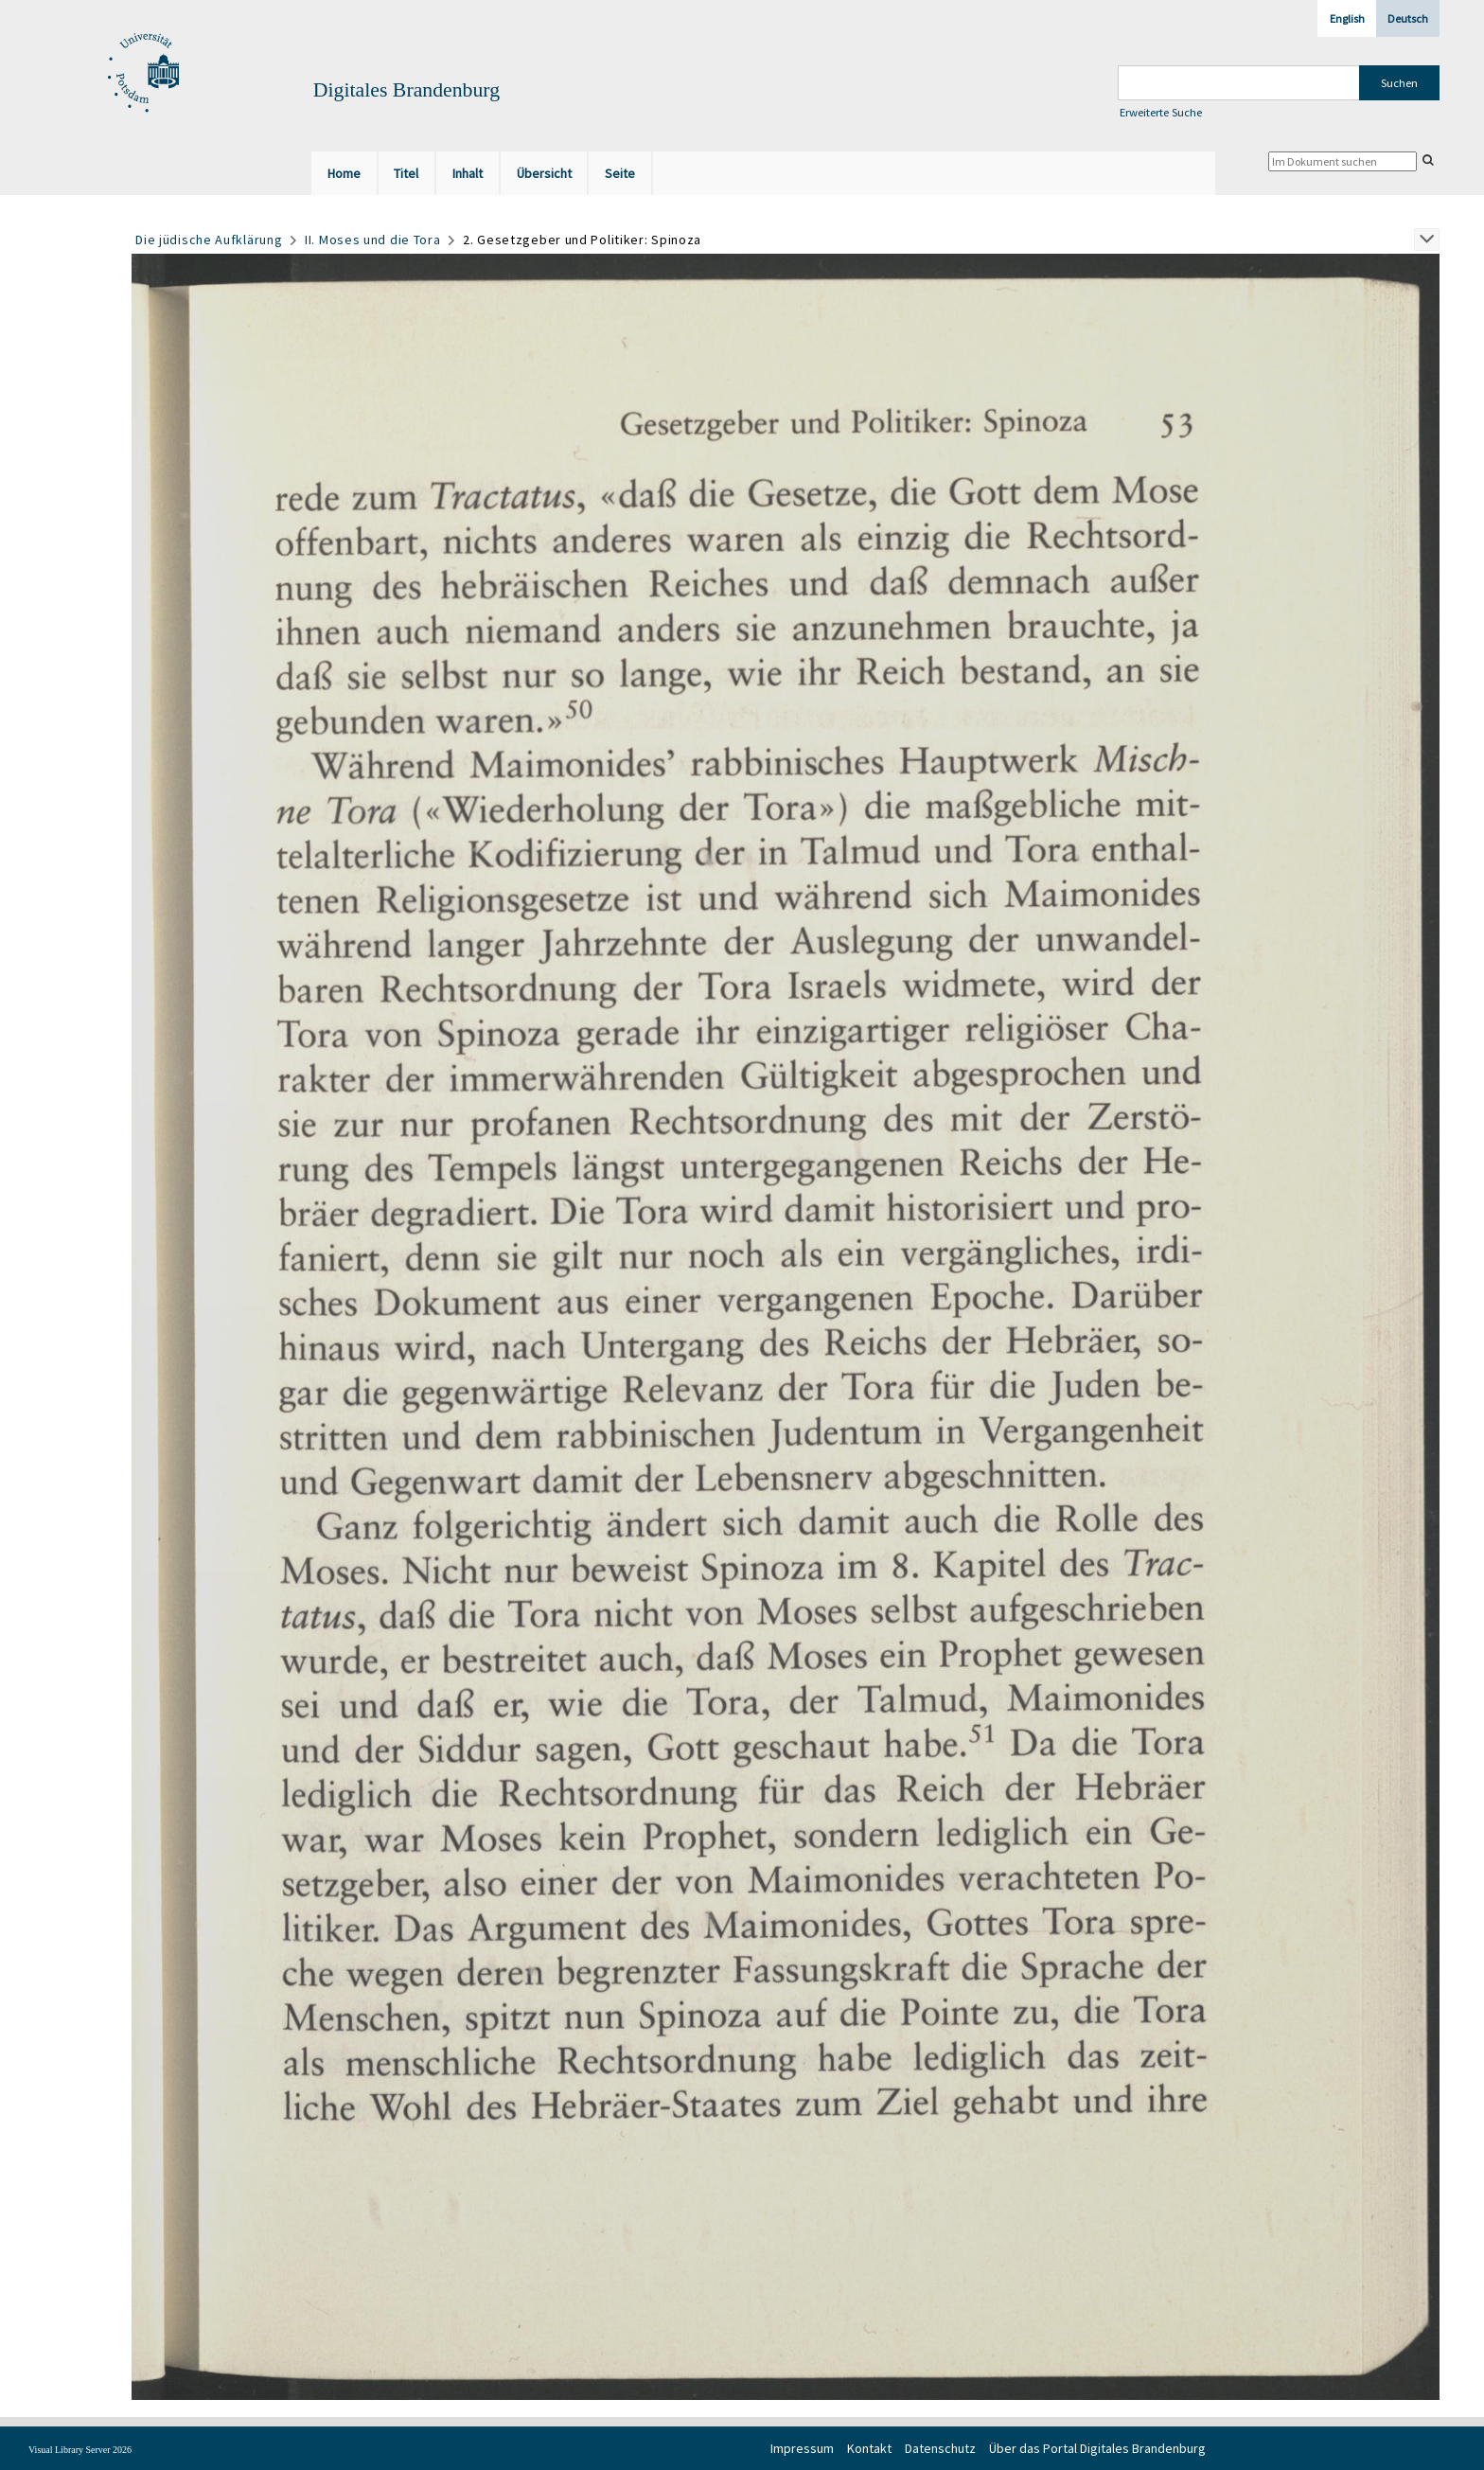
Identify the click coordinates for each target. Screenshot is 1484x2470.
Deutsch (1407, 18)
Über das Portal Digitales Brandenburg (1097, 2448)
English (1347, 18)
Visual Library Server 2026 (80, 2449)
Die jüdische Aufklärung (208, 239)
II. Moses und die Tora (372, 239)
